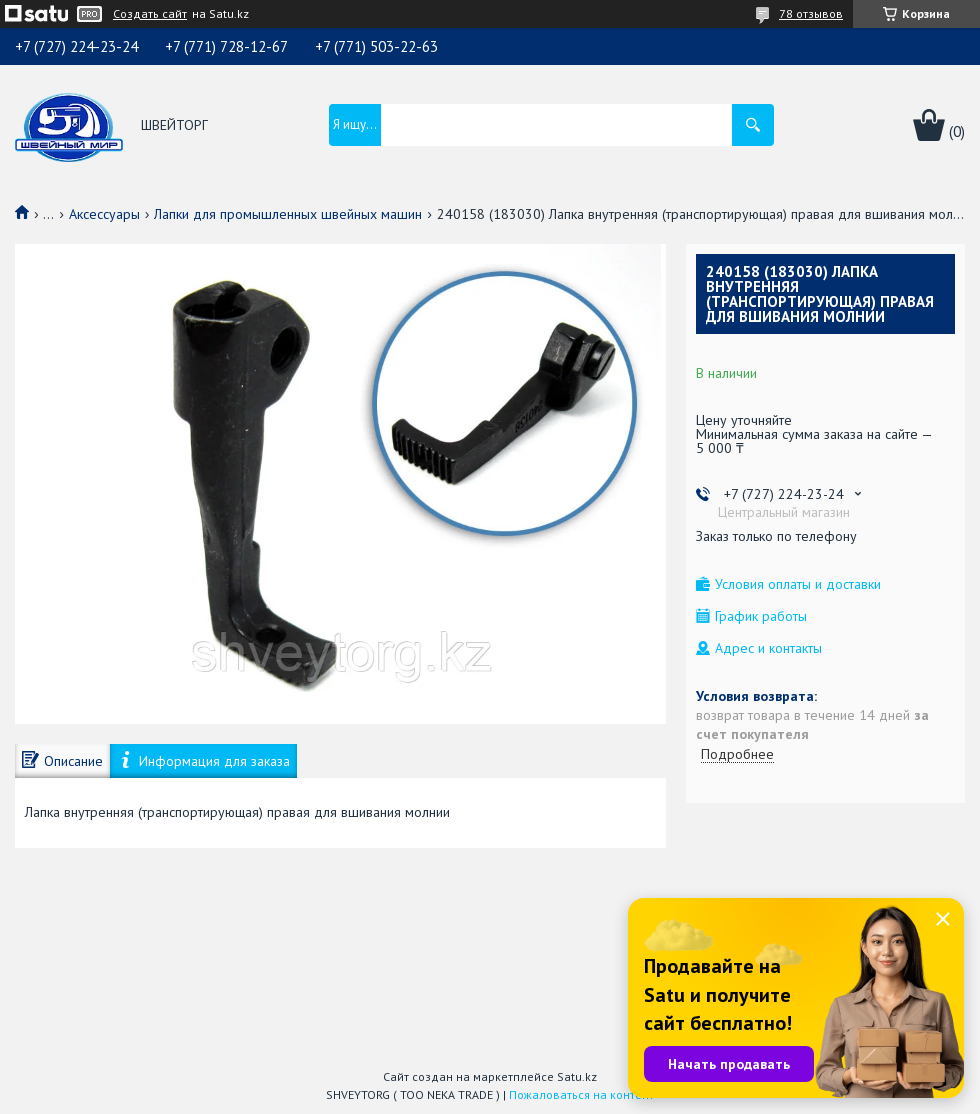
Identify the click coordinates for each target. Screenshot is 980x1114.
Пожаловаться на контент (581, 1094)
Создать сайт (150, 14)
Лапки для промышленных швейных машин (288, 214)
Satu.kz (577, 1076)
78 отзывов (811, 13)
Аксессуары (104, 214)
